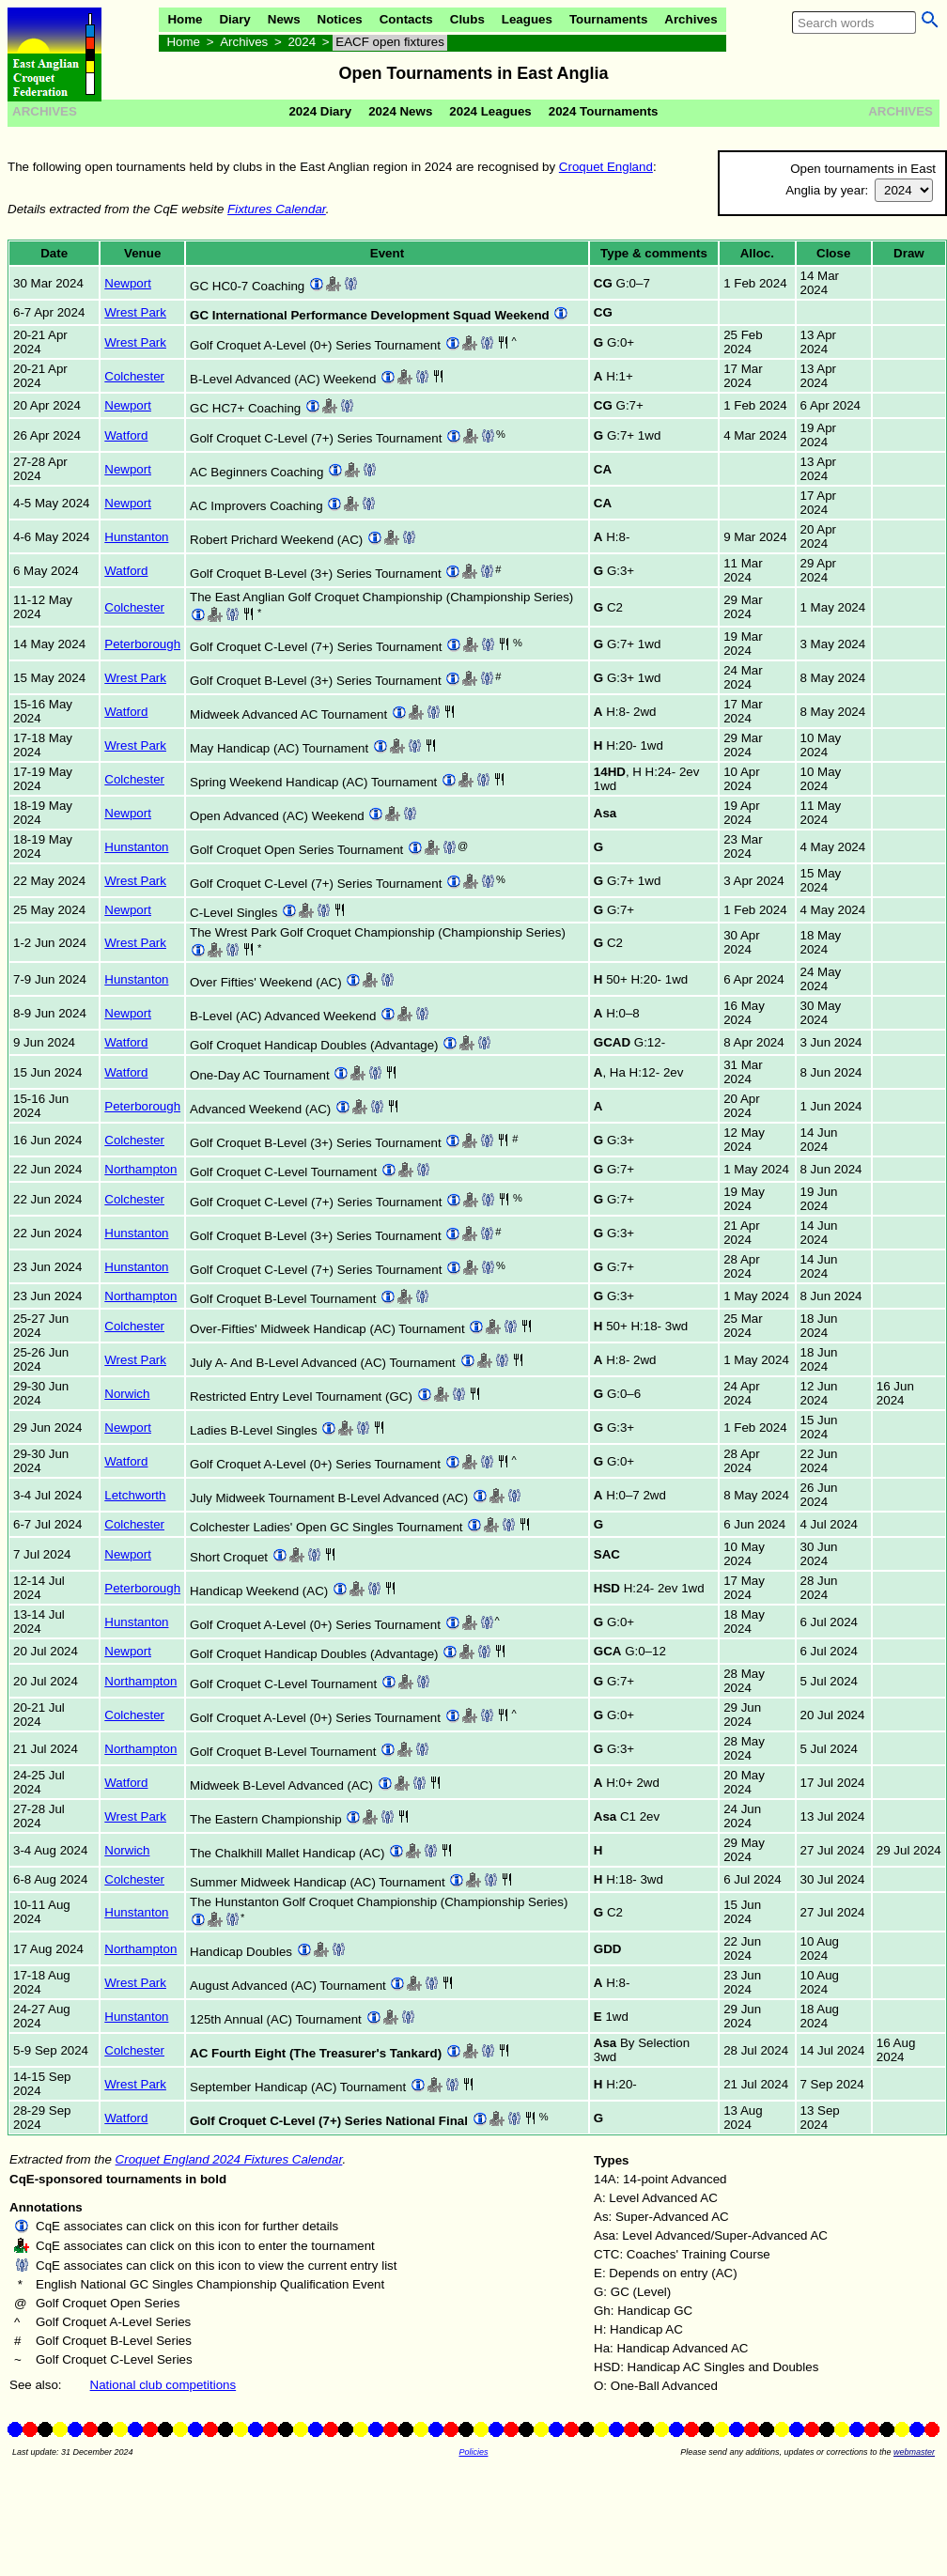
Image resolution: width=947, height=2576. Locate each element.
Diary (234, 19)
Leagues (527, 19)
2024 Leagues (490, 111)
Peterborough (142, 644)
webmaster (914, 2452)
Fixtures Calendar (276, 209)
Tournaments (608, 19)
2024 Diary (319, 111)
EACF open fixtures (389, 42)
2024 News (400, 111)
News (284, 19)
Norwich (126, 1394)
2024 (301, 42)
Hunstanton (136, 537)
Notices (340, 19)
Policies (473, 2452)
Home (184, 19)
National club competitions (163, 2385)
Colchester (134, 376)
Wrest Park (135, 312)
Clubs (467, 19)
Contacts (406, 19)
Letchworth (134, 1495)
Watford (125, 435)
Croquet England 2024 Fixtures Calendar (229, 2159)
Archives (690, 19)
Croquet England (606, 167)
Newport (127, 283)
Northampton (140, 1169)
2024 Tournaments (604, 111)
